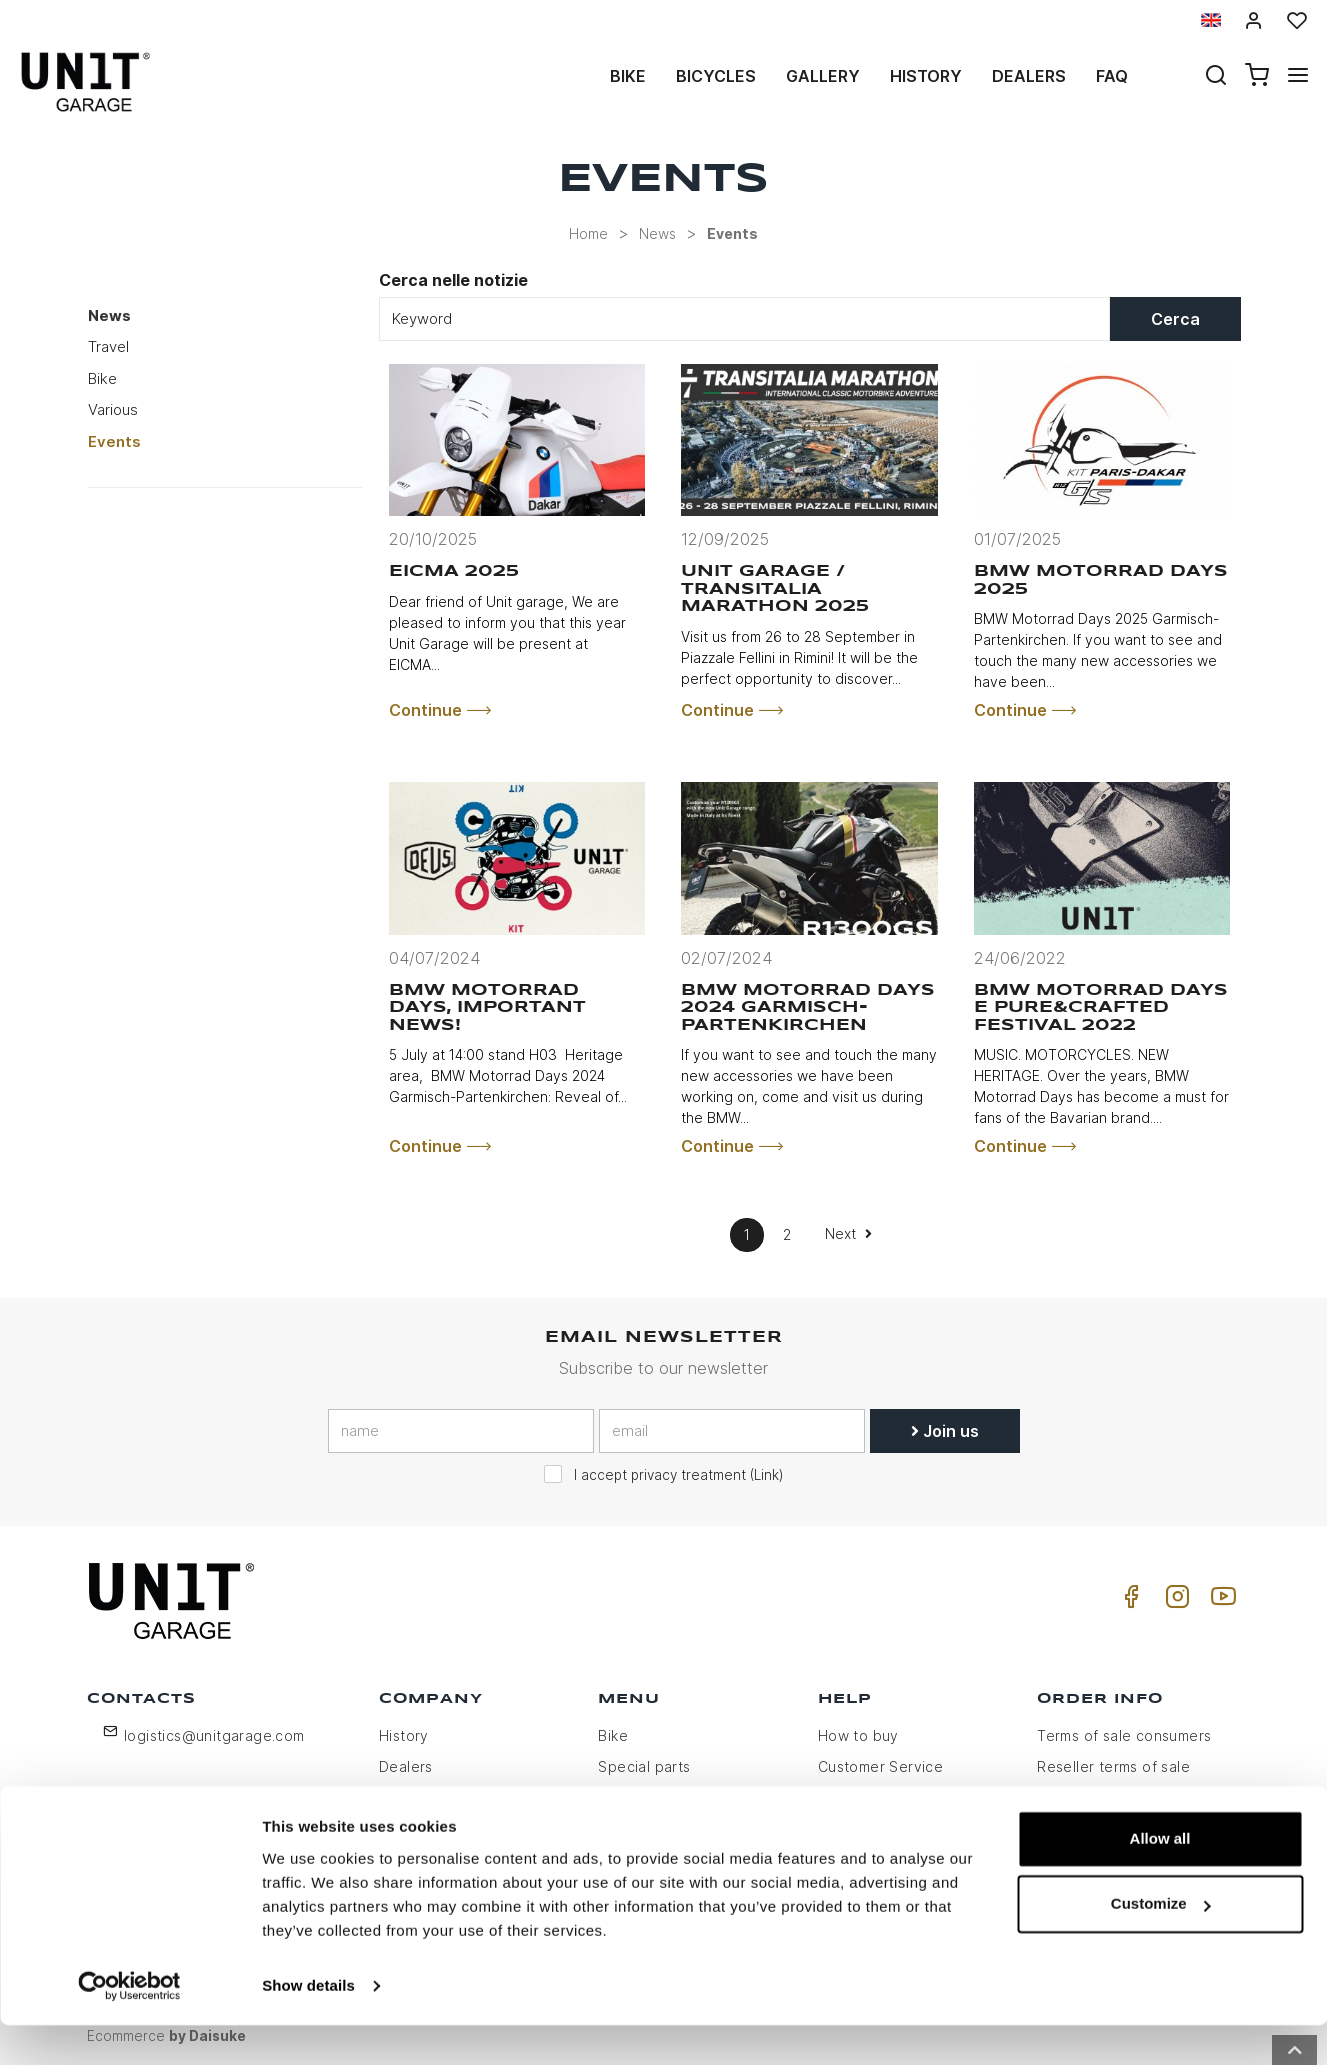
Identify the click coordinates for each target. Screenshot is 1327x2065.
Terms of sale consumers (1124, 1735)
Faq (1112, 76)
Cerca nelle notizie (453, 280)
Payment (1067, 1797)
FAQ (832, 1797)
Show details (308, 2025)
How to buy (858, 1735)
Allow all (1160, 1878)
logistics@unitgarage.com (214, 1735)
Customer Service (880, 1766)
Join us (945, 1431)
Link (766, 1475)
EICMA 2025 (454, 571)
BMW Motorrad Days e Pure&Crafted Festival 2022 (1101, 1008)
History (926, 76)
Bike (628, 76)
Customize (1161, 1943)
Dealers (1029, 76)
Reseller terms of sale (1113, 1766)
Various (113, 409)
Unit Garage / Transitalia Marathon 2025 (775, 589)
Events (732, 233)
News (657, 233)
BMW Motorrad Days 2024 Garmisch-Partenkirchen (808, 1008)
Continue (440, 710)
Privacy (405, 1797)
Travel (108, 346)
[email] (732, 1431)
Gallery (823, 76)
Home (588, 233)
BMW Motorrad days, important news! (487, 1008)
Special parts (644, 1766)
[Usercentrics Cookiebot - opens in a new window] (129, 2026)
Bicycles (716, 76)
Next (848, 1233)
